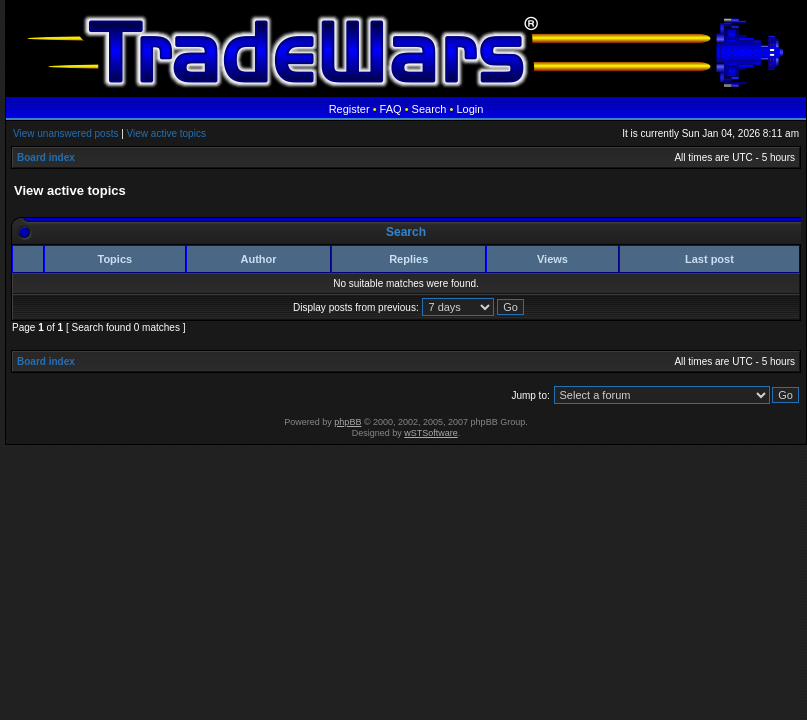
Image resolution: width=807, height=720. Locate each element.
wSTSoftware (431, 433)
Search (429, 109)
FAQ (391, 109)
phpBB (347, 422)
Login (469, 109)
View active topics (166, 133)
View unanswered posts (65, 133)
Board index (46, 157)
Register (349, 109)
